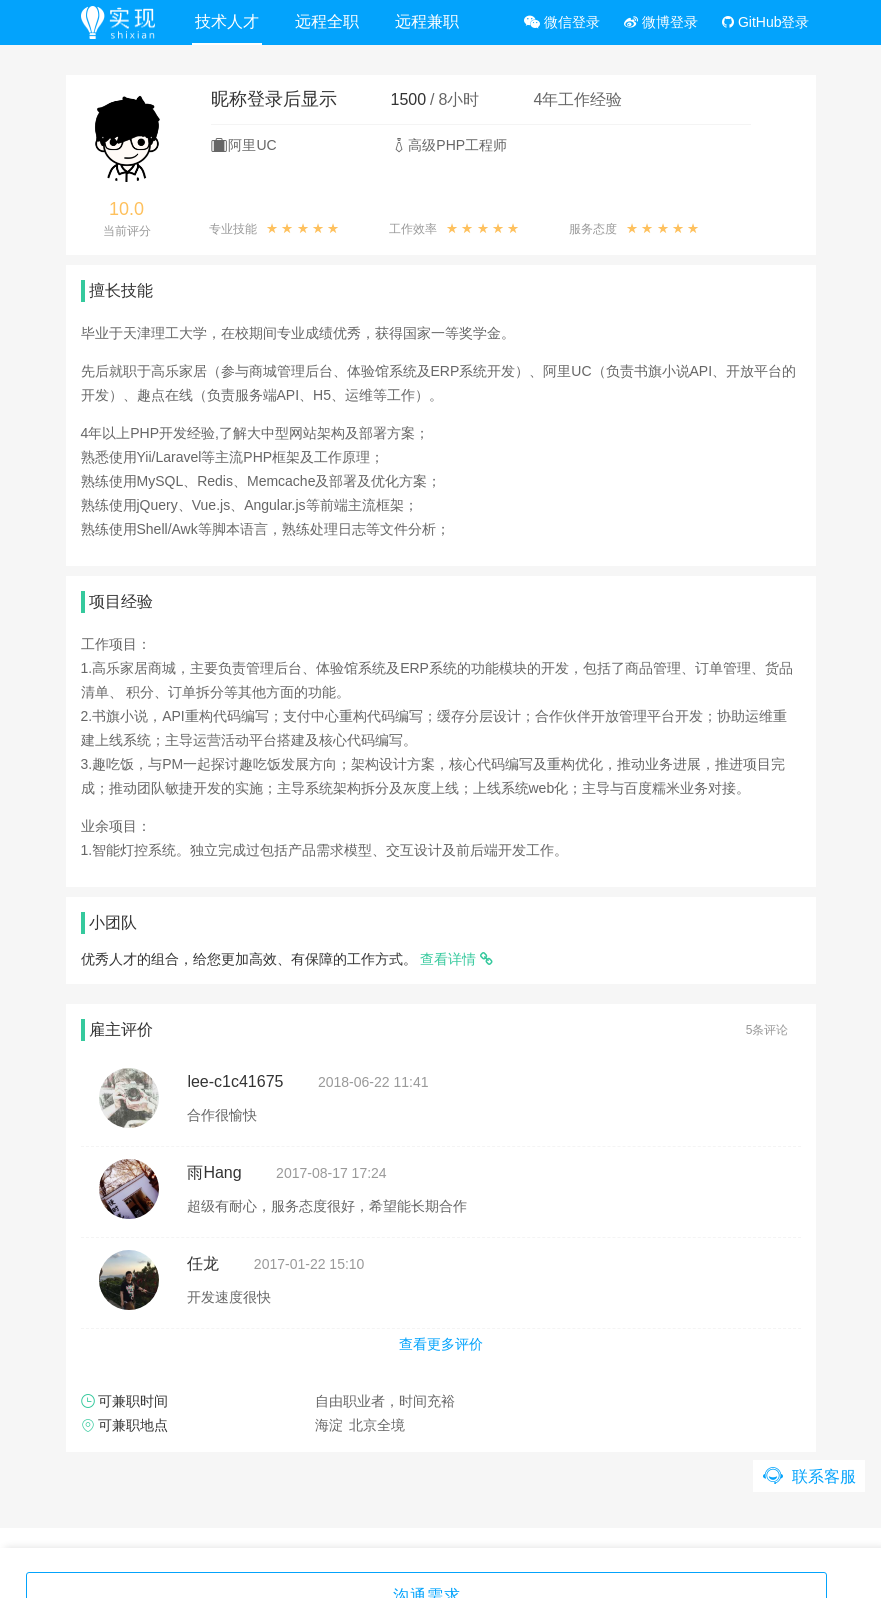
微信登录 (562, 22)
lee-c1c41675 (235, 1081)
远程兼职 (430, 21)
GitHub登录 (765, 22)
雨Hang (214, 1172)
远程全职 (330, 21)
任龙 (203, 1263)
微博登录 (661, 22)
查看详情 (456, 959)
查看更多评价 (441, 1344)
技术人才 (230, 21)
